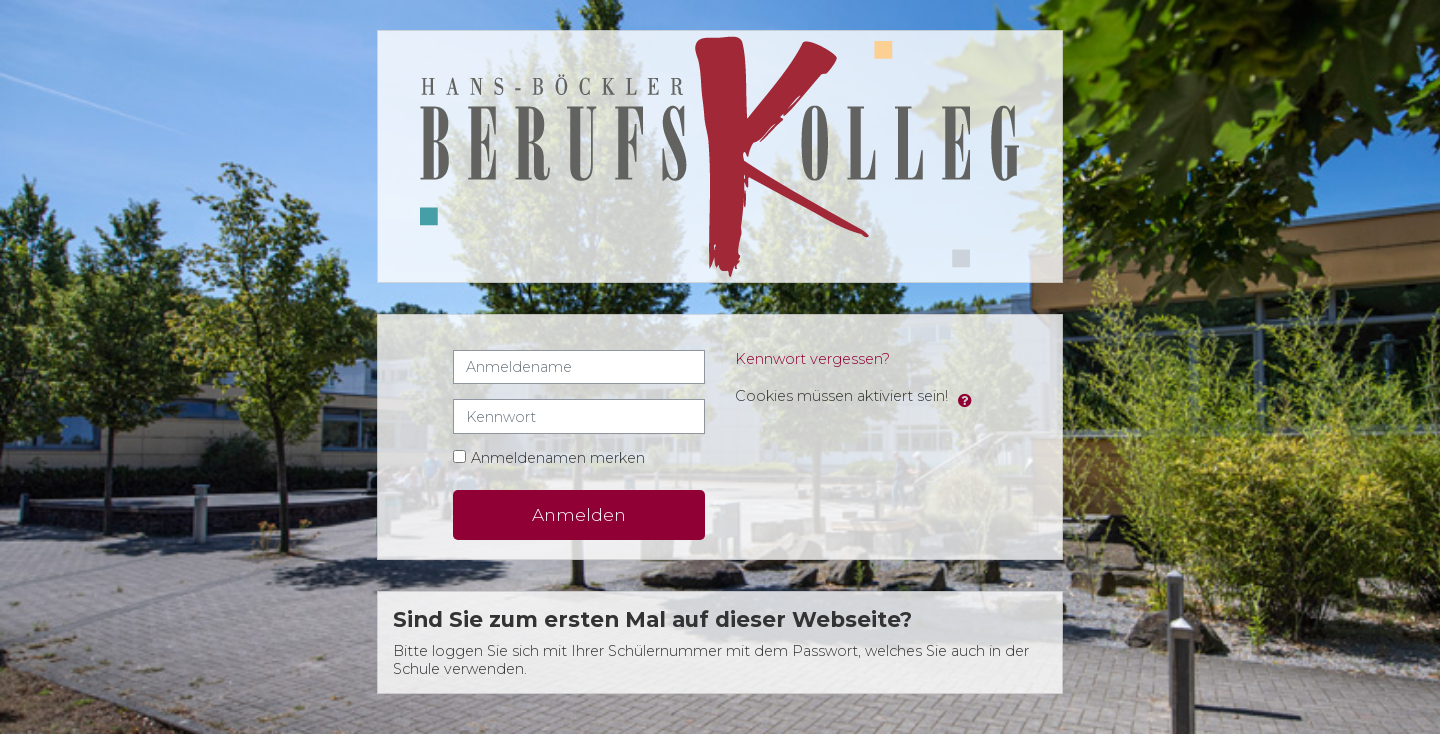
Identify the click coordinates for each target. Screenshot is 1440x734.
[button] (965, 398)
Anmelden (579, 515)
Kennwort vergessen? (812, 360)
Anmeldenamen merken (558, 459)
